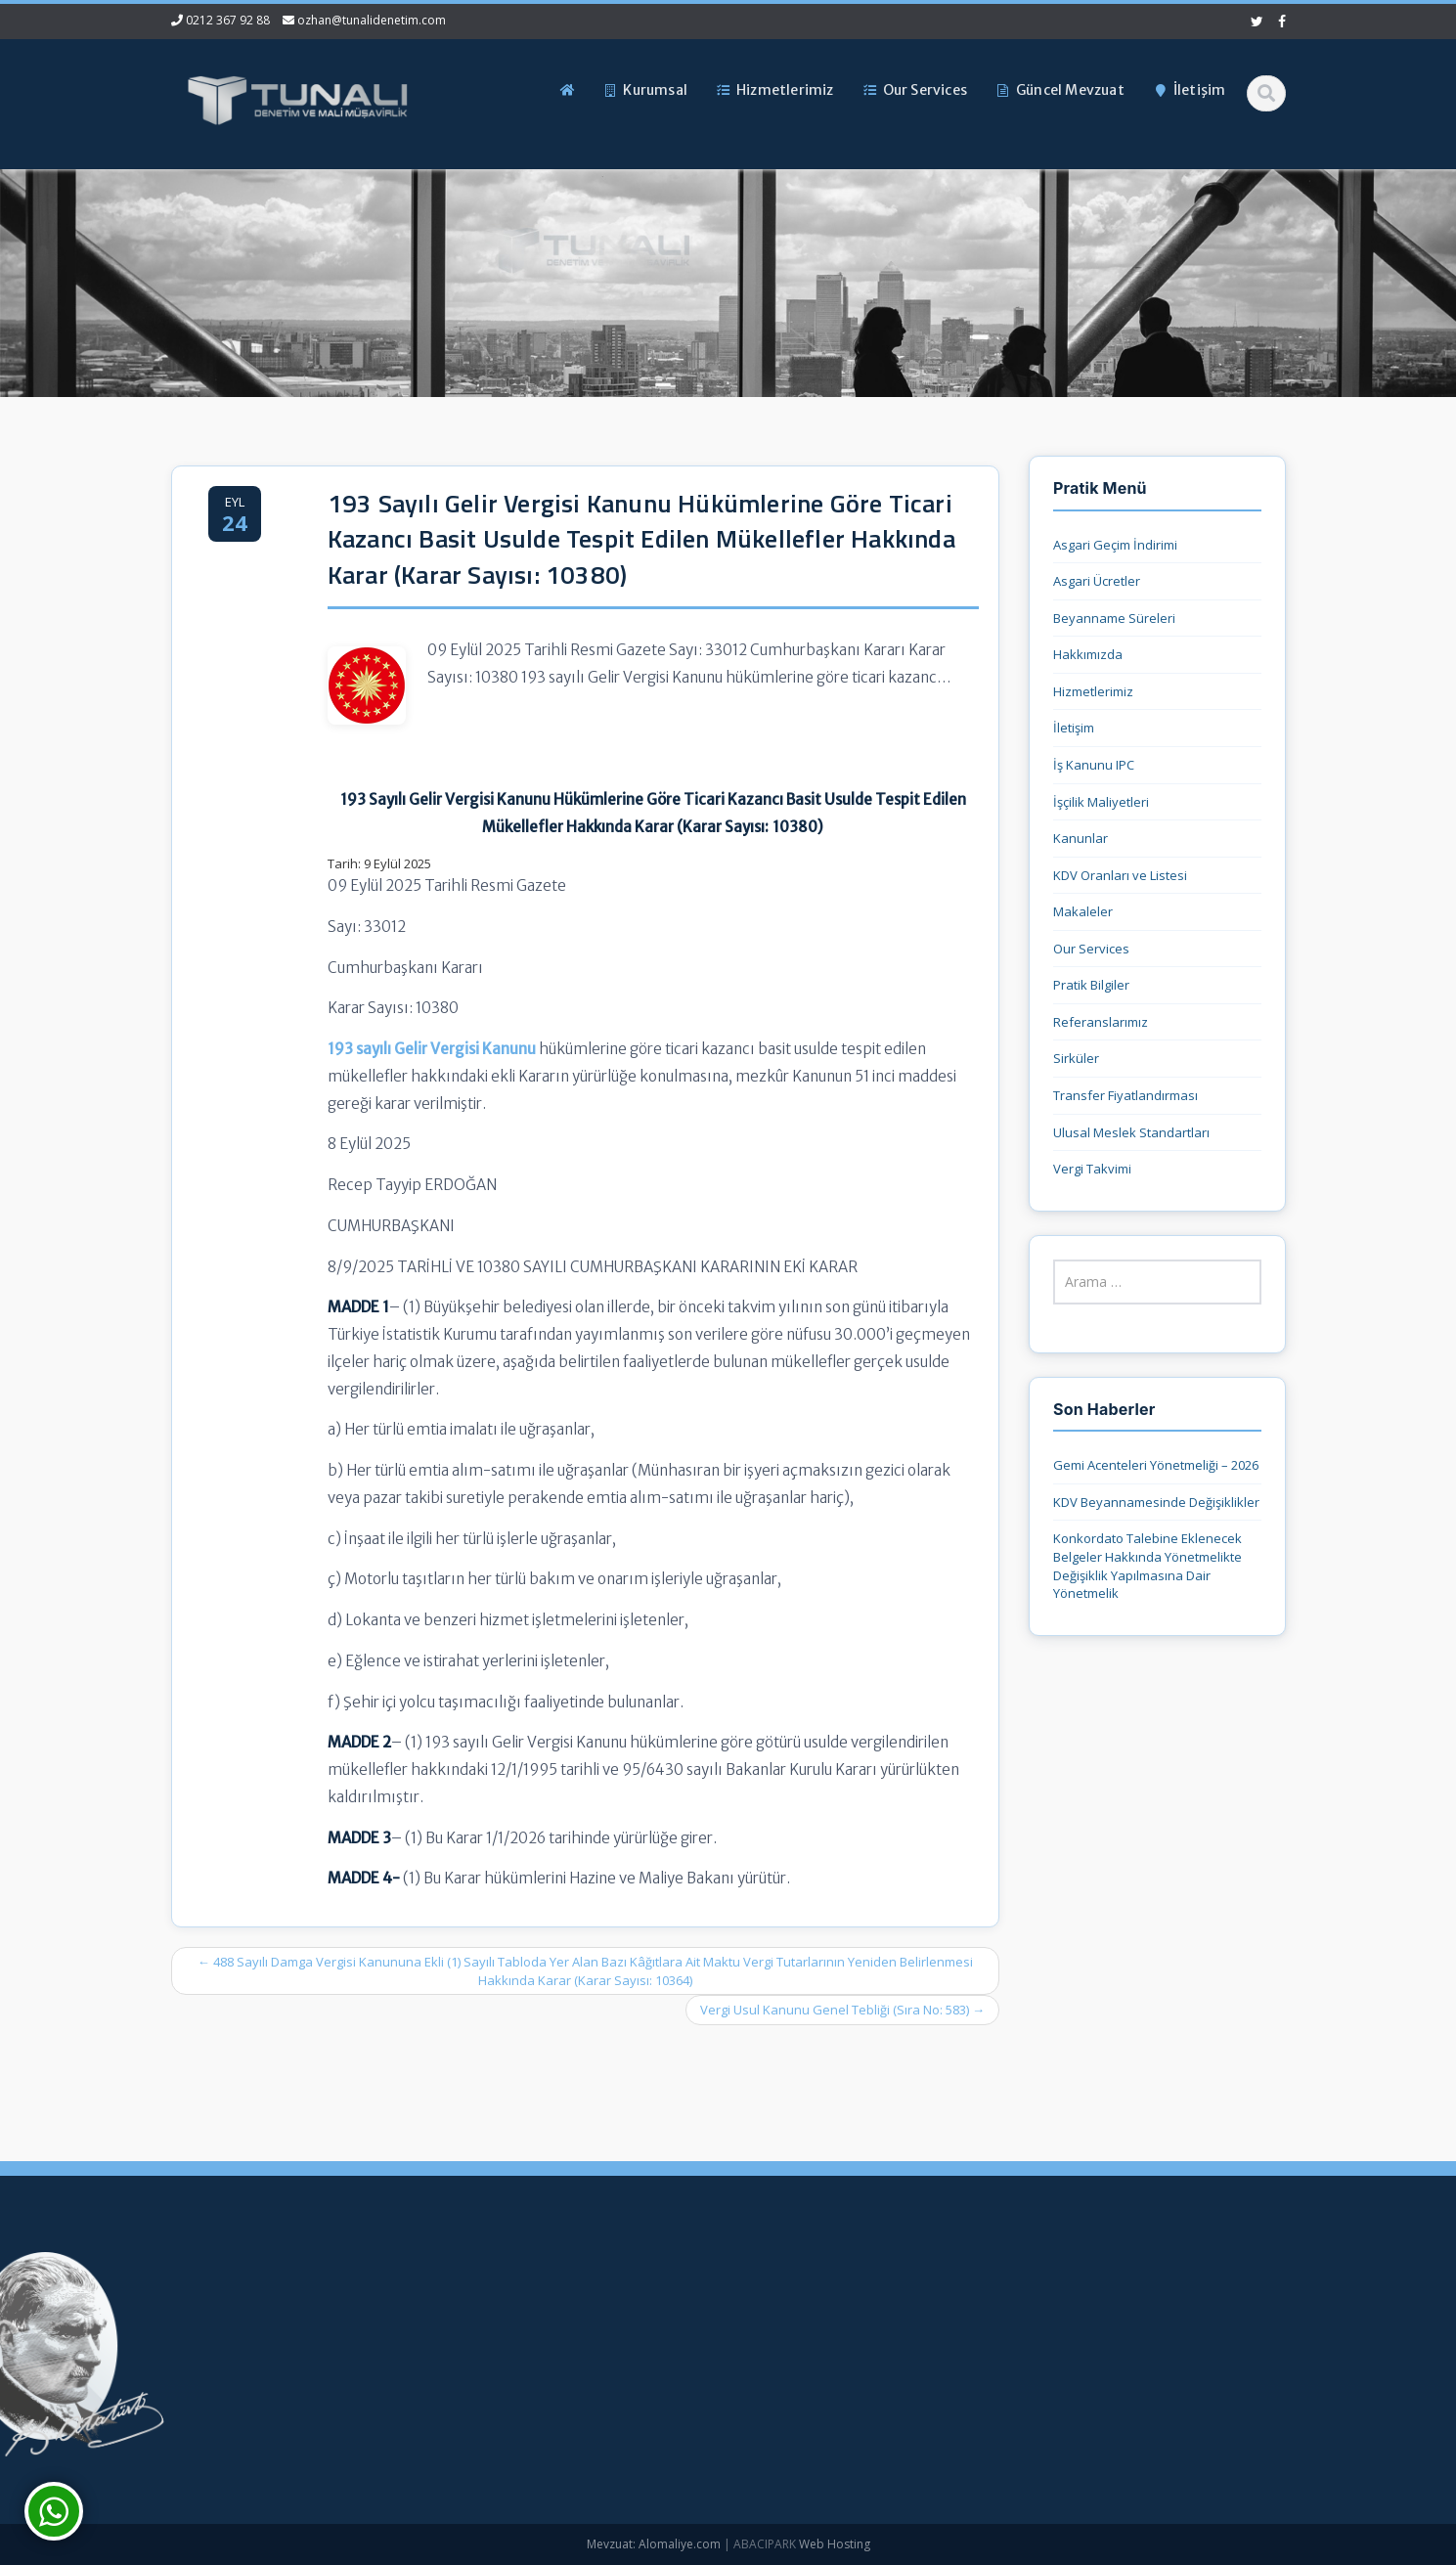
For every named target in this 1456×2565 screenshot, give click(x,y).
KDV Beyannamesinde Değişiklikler (1156, 1502)
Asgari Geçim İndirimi (1115, 544)
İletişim (1073, 727)
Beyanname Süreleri (1114, 618)
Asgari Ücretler (1096, 581)
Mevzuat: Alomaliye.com (654, 2544)
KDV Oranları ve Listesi (1120, 875)
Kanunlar (1080, 838)
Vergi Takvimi (1092, 1168)
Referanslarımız (1100, 1022)
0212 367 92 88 (228, 20)
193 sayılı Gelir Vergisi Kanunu (432, 1048)
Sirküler (1076, 1058)
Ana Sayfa (544, 2300)
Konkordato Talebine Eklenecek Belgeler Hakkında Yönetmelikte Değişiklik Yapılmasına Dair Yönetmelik (1147, 1565)
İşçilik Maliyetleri (1101, 802)
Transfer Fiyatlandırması (1125, 1095)
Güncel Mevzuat (561, 2398)
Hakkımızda (1088, 654)
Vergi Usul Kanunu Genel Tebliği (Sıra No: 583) (842, 2009)
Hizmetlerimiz (1093, 691)
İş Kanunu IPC (1093, 765)
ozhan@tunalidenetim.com (371, 20)
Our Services (1091, 948)
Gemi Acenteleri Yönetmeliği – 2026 (1155, 1465)
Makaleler (1083, 911)
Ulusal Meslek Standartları (1131, 1132)
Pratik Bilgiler (1091, 985)
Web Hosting (834, 2544)
